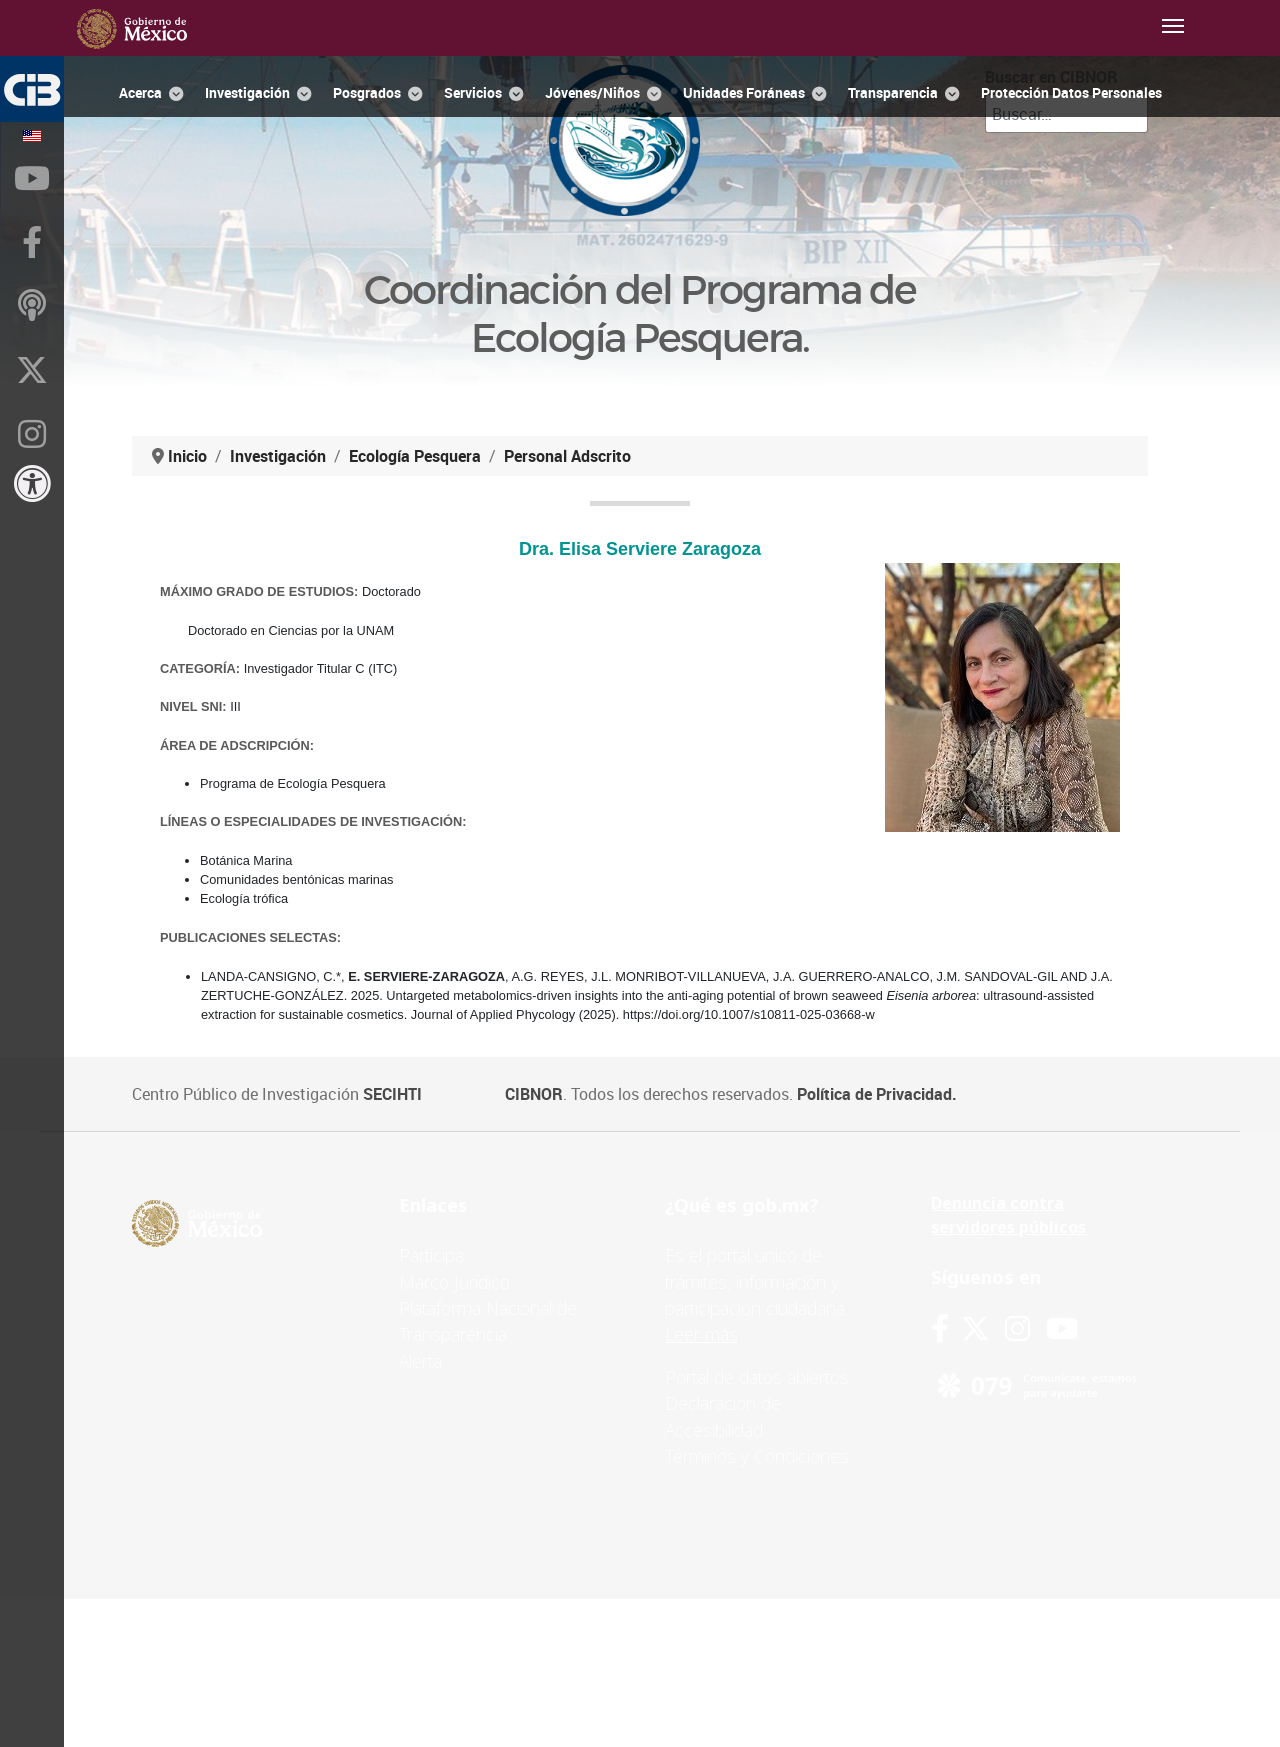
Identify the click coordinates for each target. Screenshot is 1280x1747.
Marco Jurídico (454, 1282)
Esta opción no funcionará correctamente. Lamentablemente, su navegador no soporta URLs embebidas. (640, 776)
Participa (431, 1255)
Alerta (420, 1361)
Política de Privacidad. (877, 1094)
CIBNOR (534, 1094)
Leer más (701, 1334)
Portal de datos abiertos (757, 1377)
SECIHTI (392, 1094)
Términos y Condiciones (757, 1456)
